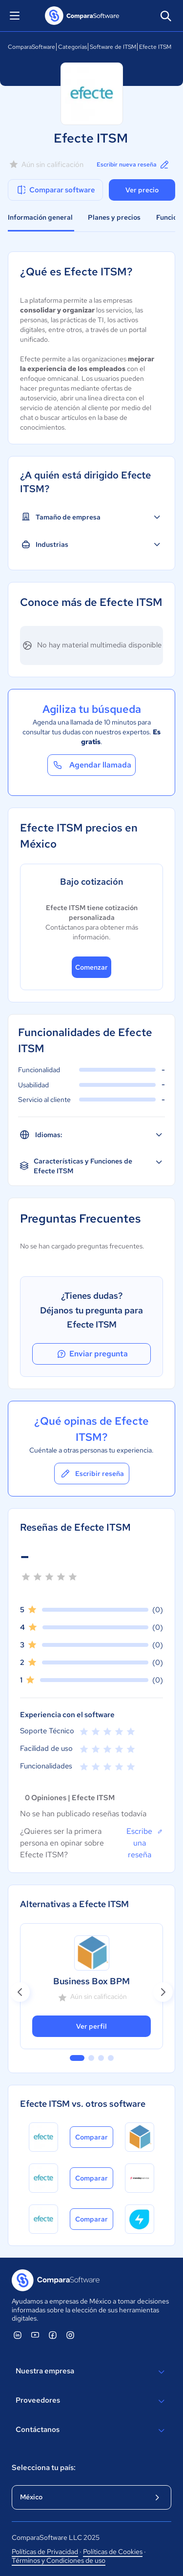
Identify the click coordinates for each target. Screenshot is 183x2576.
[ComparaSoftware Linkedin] (17, 2335)
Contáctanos (91, 2430)
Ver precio (142, 190)
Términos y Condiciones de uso (58, 2560)
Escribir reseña (92, 1473)
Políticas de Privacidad (45, 2551)
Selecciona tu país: (44, 2467)
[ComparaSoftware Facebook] (53, 2335)
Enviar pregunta (92, 1354)
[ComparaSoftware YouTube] (35, 2335)
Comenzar (91, 967)
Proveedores (91, 2401)
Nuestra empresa (91, 2372)
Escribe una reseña (144, 1843)
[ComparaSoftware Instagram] (70, 2335)
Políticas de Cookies (112, 2551)
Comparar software (55, 190)
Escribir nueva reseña (133, 164)
